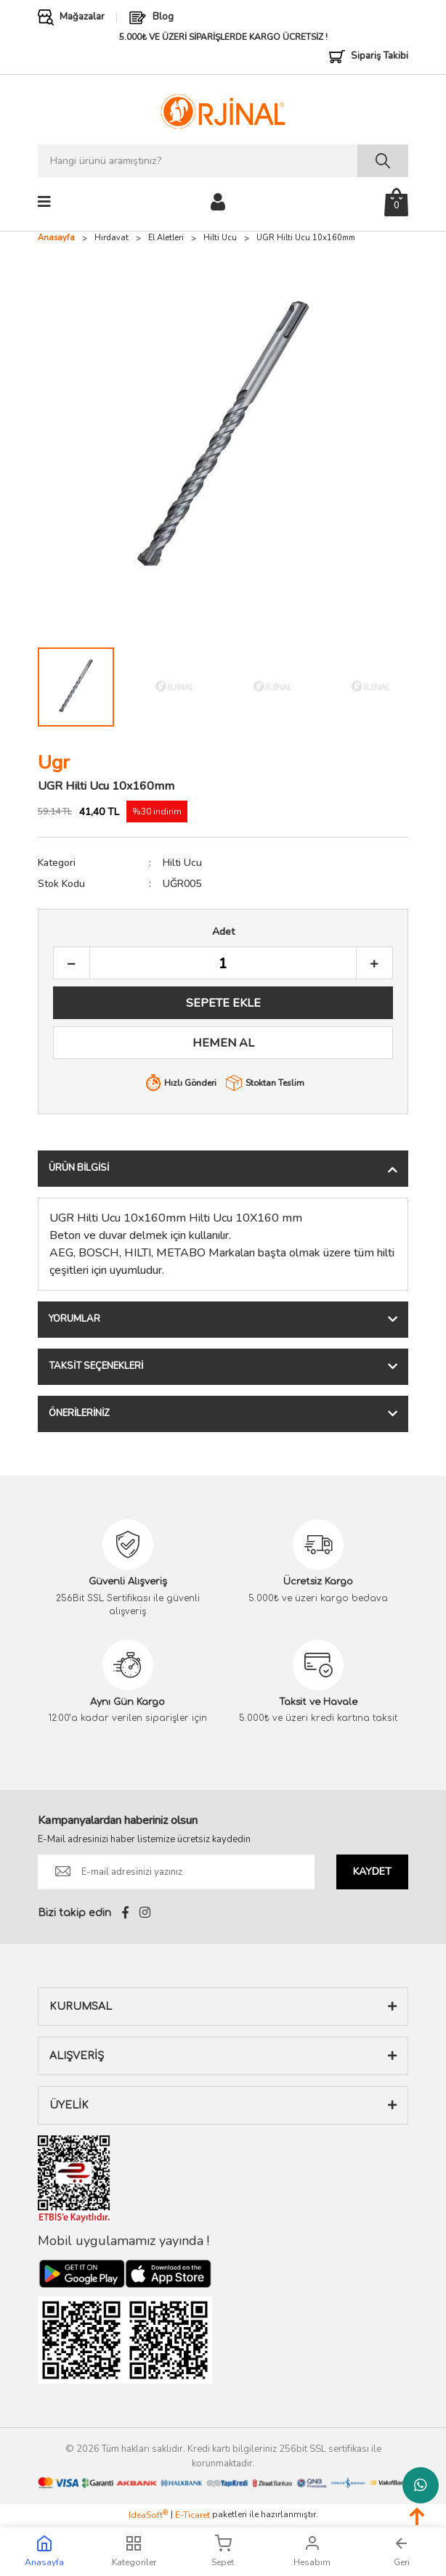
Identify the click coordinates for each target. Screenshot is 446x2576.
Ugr (54, 762)
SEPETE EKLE (223, 1003)
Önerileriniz (79, 1413)
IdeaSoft (148, 2514)
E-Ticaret (192, 2515)
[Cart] (396, 202)
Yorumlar (74, 1318)
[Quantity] (223, 963)
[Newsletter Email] (176, 1872)
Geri (401, 2551)
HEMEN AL (223, 1043)
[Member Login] (218, 201)
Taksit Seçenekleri (96, 1366)
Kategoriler (134, 2551)
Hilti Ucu (182, 863)
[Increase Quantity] (374, 963)
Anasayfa (44, 2551)
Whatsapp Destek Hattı (420, 2485)
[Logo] (223, 111)
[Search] (223, 160)
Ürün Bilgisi (79, 1167)
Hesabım (312, 2551)
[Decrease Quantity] (72, 963)
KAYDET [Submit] (372, 1871)
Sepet (222, 2551)
